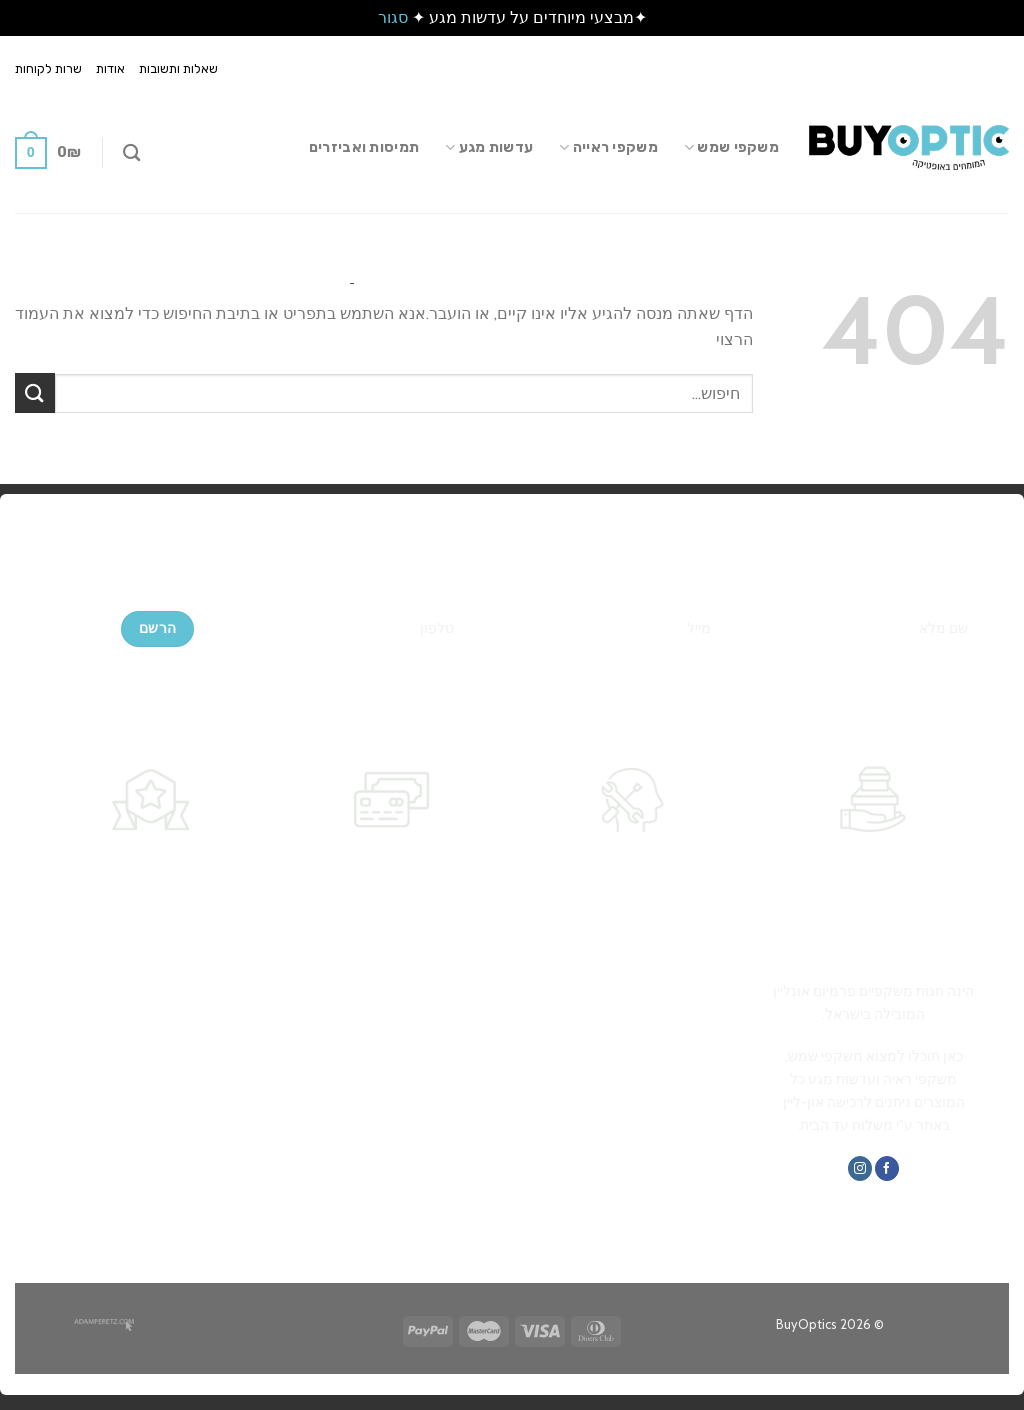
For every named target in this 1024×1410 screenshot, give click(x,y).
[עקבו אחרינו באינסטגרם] (860, 1168)
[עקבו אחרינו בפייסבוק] (887, 1168)
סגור (393, 17)
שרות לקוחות (48, 68)
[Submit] (35, 392)
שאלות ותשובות (178, 68)
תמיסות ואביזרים (364, 147)
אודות (110, 68)
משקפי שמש (731, 147)
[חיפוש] (131, 153)
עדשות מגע (489, 147)
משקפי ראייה (608, 147)
